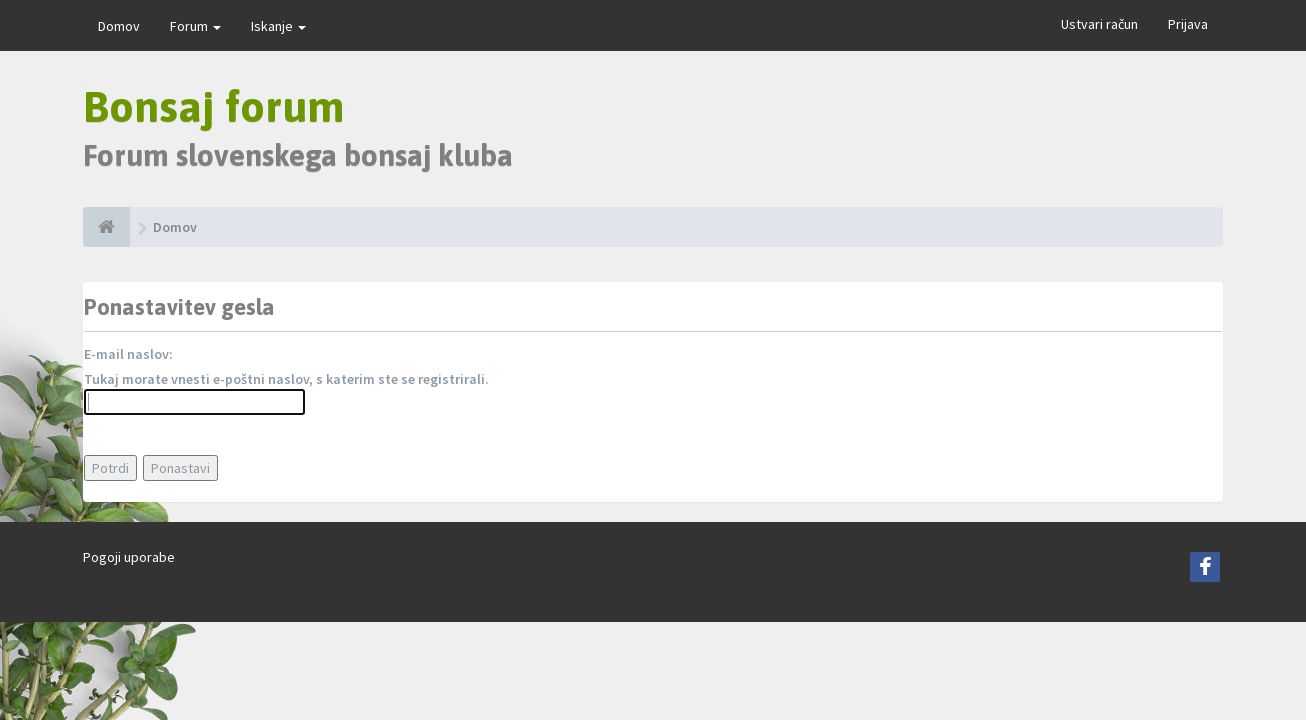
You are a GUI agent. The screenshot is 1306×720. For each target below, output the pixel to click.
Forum (195, 26)
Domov (119, 26)
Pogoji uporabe (129, 557)
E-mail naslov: (128, 354)
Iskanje (278, 26)
